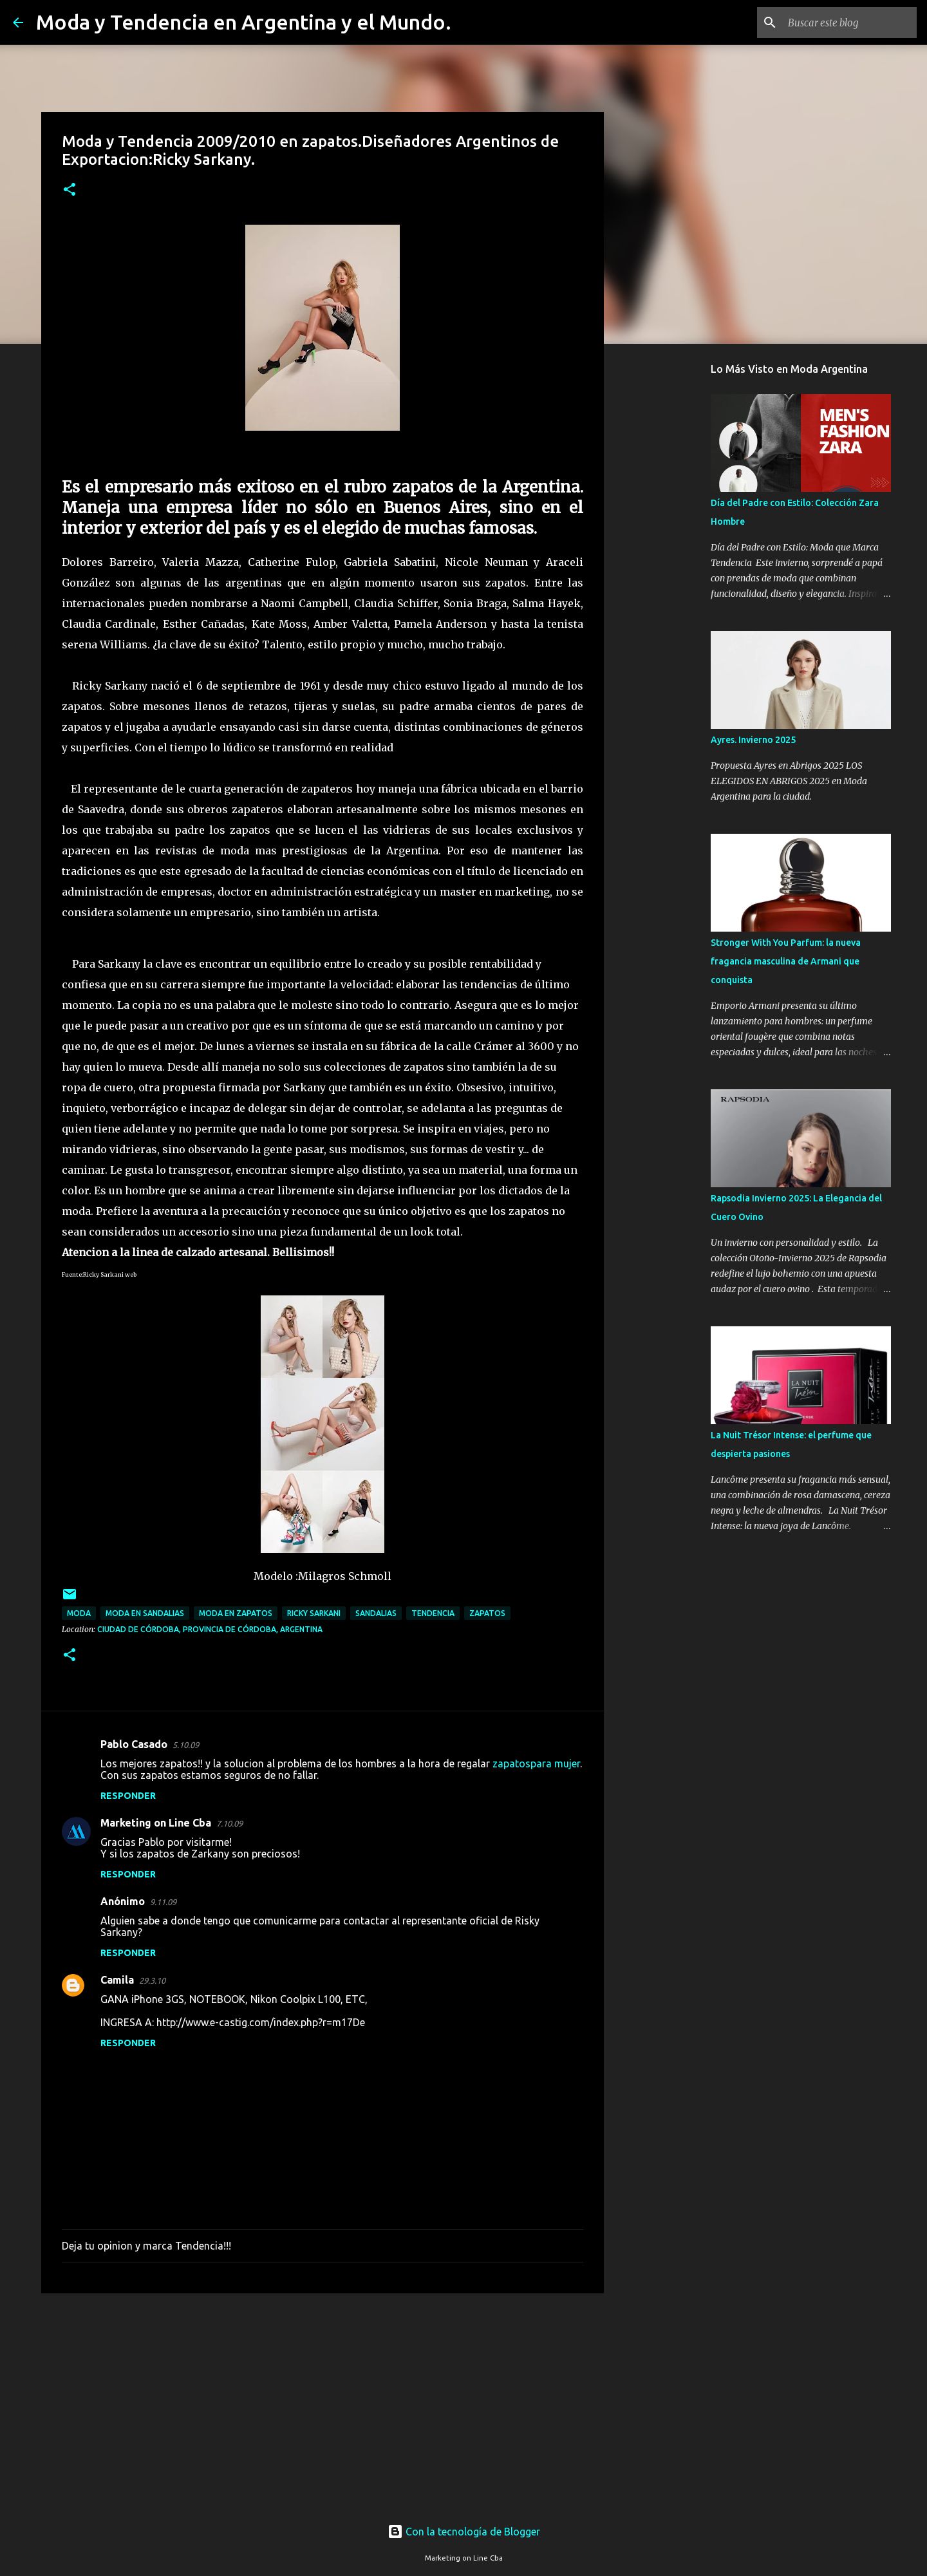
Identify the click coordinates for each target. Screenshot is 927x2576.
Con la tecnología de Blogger (464, 2531)
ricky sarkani (314, 1613)
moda (79, 1613)
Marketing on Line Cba (155, 1823)
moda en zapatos (235, 1613)
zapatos (487, 1613)
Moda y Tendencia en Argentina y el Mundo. (243, 21)
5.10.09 (186, 1744)
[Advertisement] (322, 2403)
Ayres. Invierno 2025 (753, 740)
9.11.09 (163, 1901)
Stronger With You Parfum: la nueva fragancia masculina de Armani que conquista (786, 961)
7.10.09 (229, 1823)
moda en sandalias (145, 1613)
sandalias (376, 1613)
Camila (117, 1980)
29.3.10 (152, 1980)
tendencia (432, 1613)
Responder (128, 1796)
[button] (69, 190)
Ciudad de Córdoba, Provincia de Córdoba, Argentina (210, 1629)
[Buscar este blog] (849, 22)
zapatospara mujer (536, 1763)
